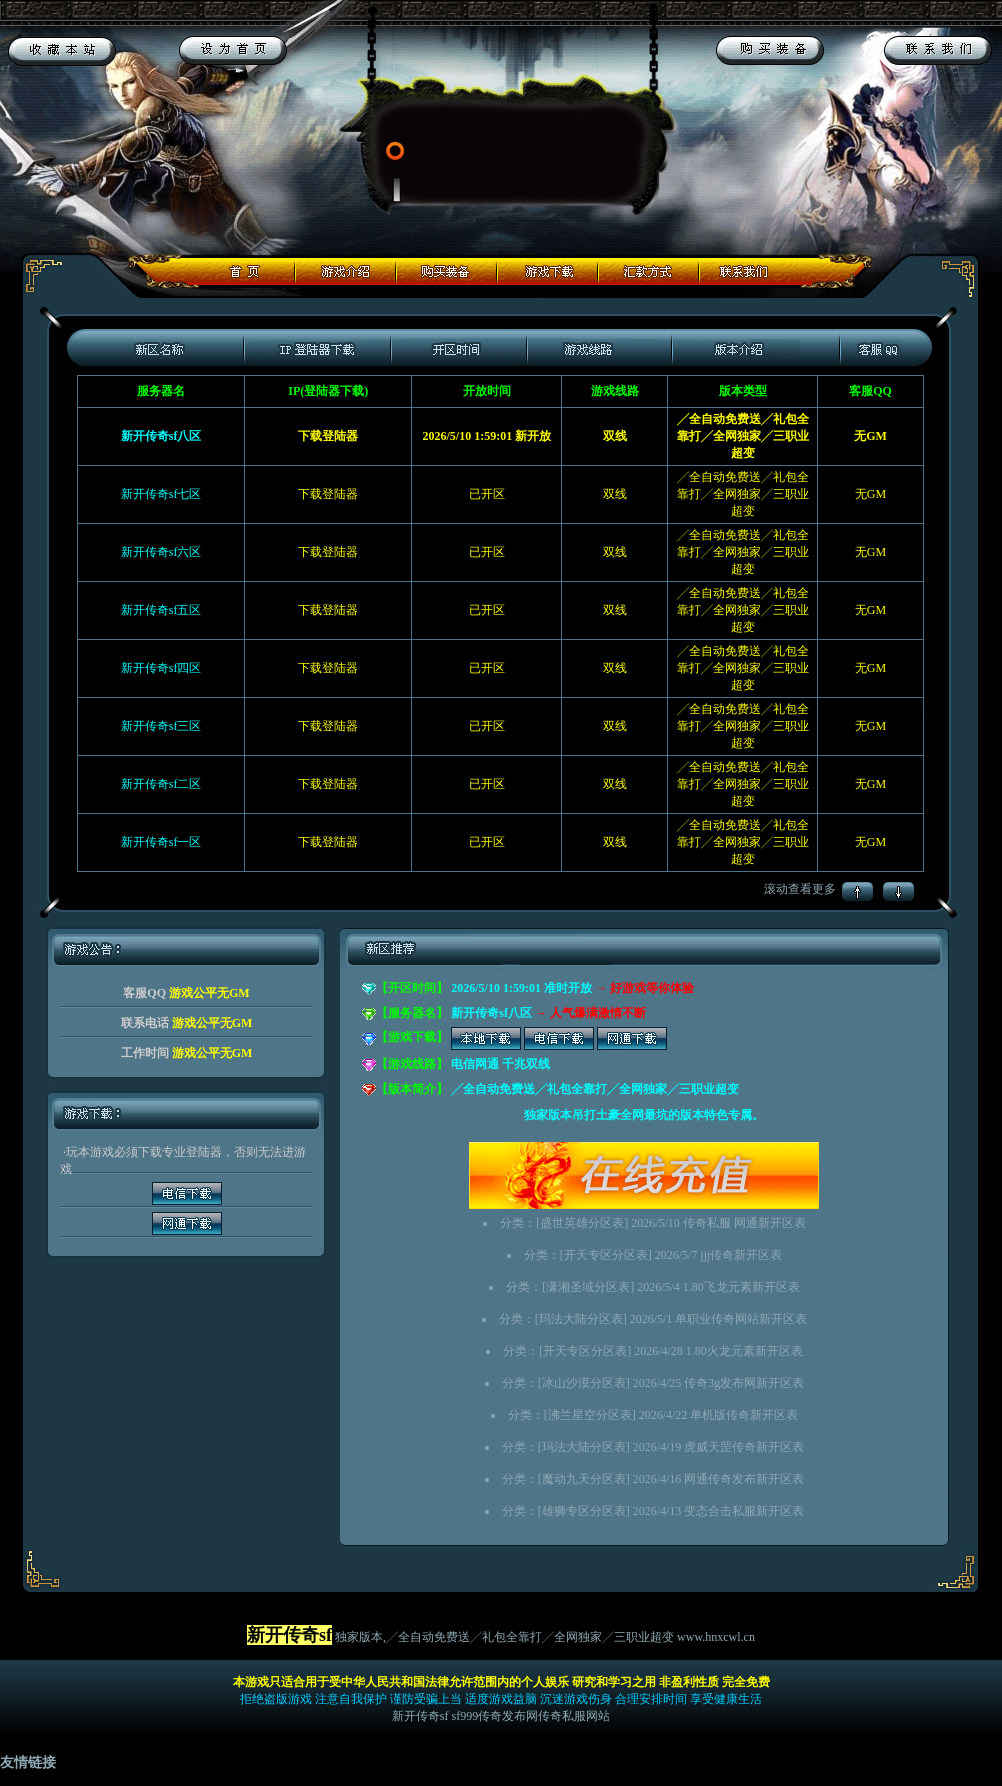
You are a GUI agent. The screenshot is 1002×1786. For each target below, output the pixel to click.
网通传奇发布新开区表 (744, 1479)
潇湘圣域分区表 (588, 1287)
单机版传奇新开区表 (744, 1415)
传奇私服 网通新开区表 (744, 1223)
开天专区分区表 (606, 1255)
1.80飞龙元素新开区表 (741, 1287)
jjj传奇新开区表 (741, 1255)
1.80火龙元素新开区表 (744, 1351)
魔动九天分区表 (584, 1479)
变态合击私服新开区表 (744, 1511)
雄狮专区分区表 (584, 1511)
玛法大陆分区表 (581, 1319)
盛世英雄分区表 (582, 1223)
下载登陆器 (328, 494)
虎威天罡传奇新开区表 (744, 1447)
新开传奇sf (420, 1716)
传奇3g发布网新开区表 (744, 1383)
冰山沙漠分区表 (584, 1383)
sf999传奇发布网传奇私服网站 (531, 1716)
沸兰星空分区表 (590, 1415)
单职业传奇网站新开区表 (741, 1319)
